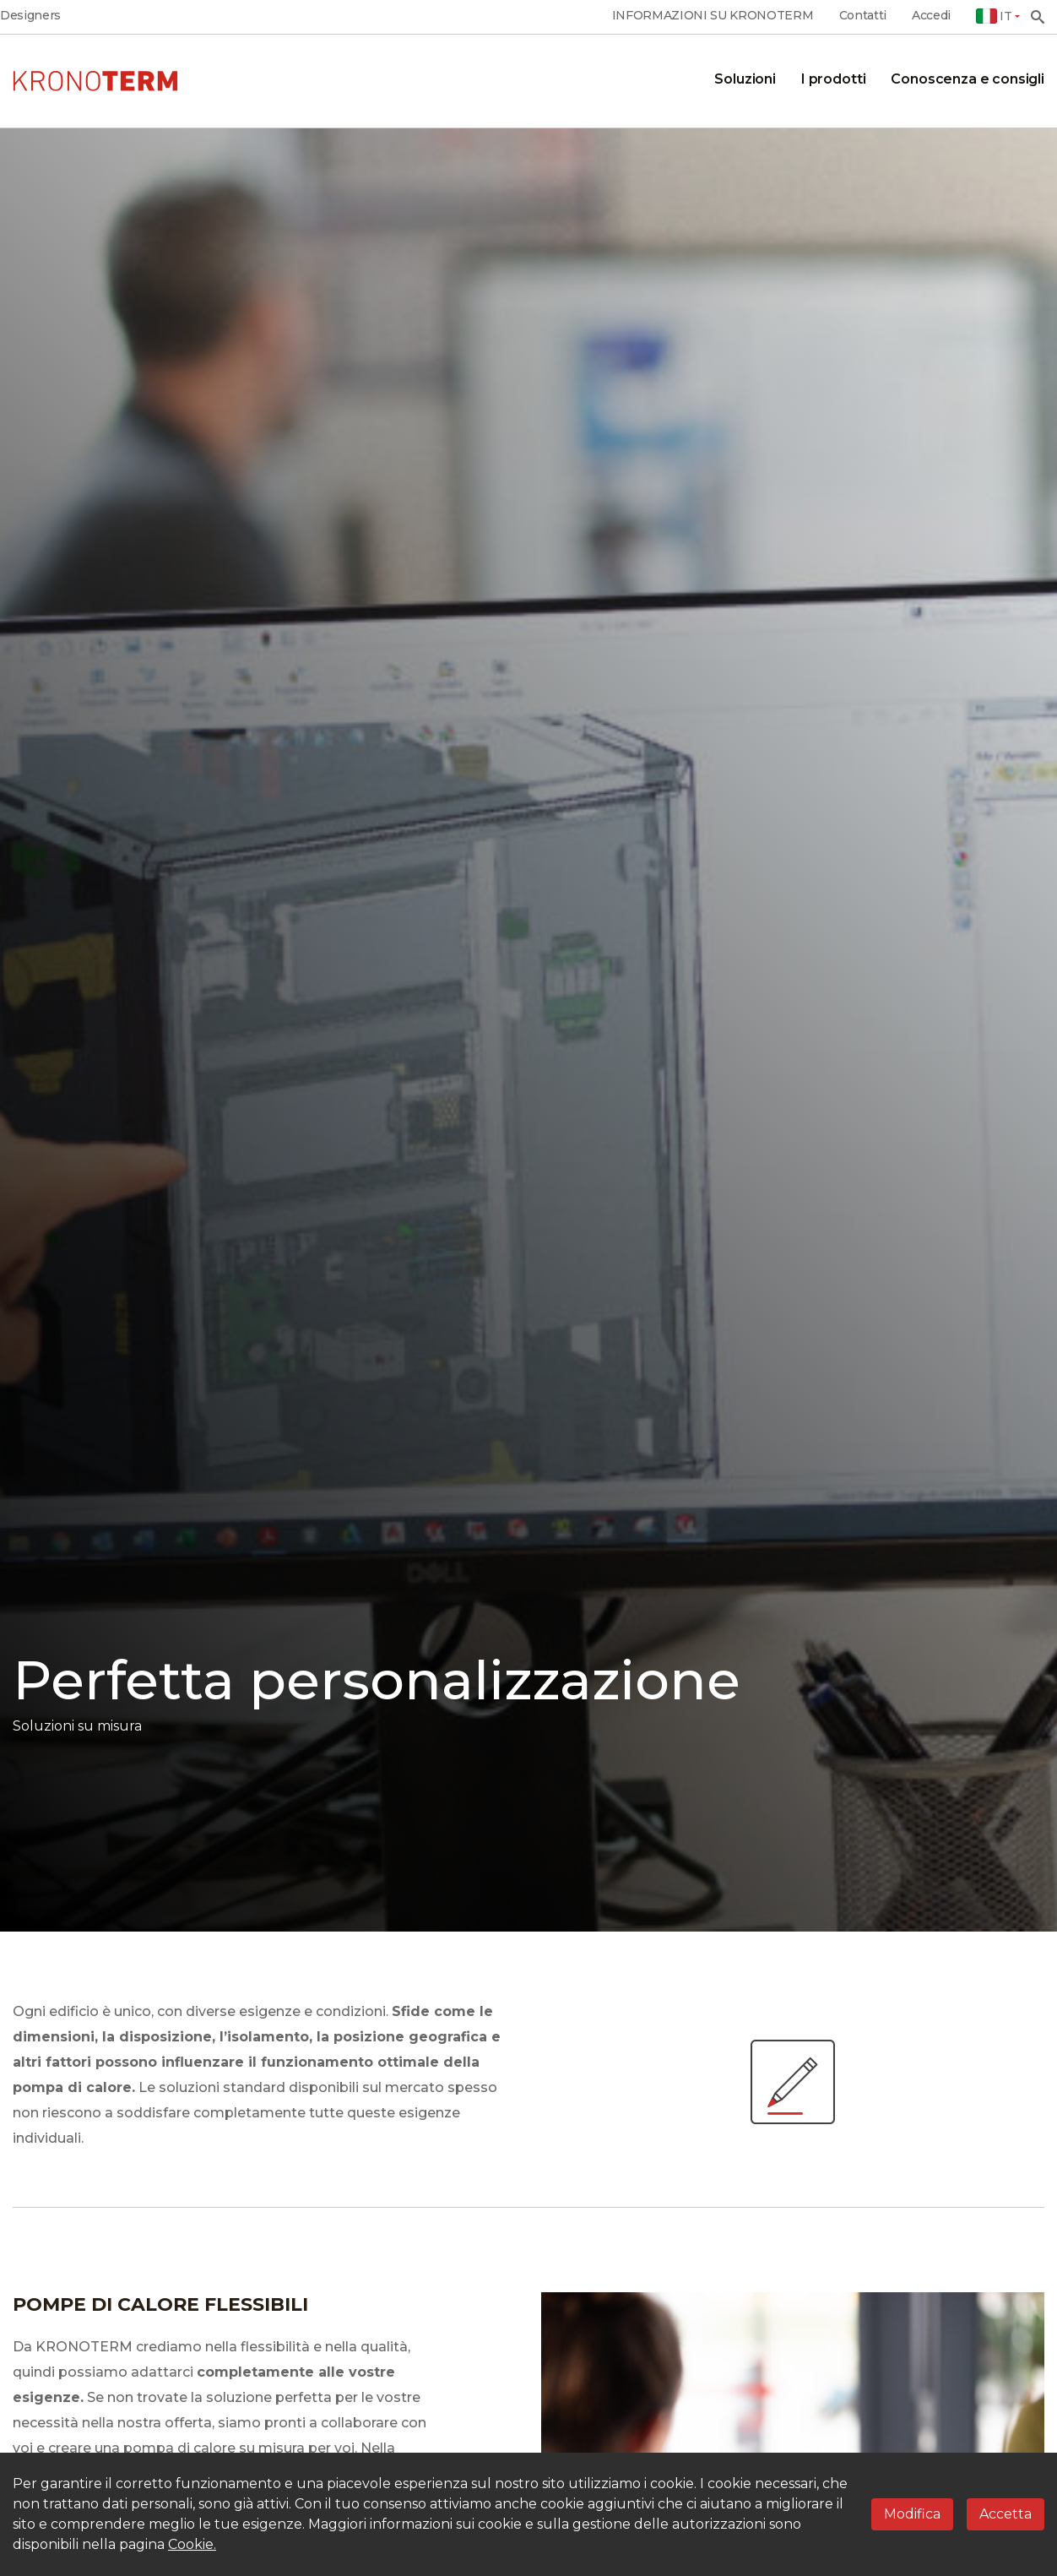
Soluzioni (745, 79)
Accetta (1005, 2514)
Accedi (931, 15)
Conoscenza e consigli (967, 79)
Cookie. (192, 2544)
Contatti (862, 15)
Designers (30, 15)
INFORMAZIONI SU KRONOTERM (713, 15)
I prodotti (833, 79)
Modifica (912, 2514)
